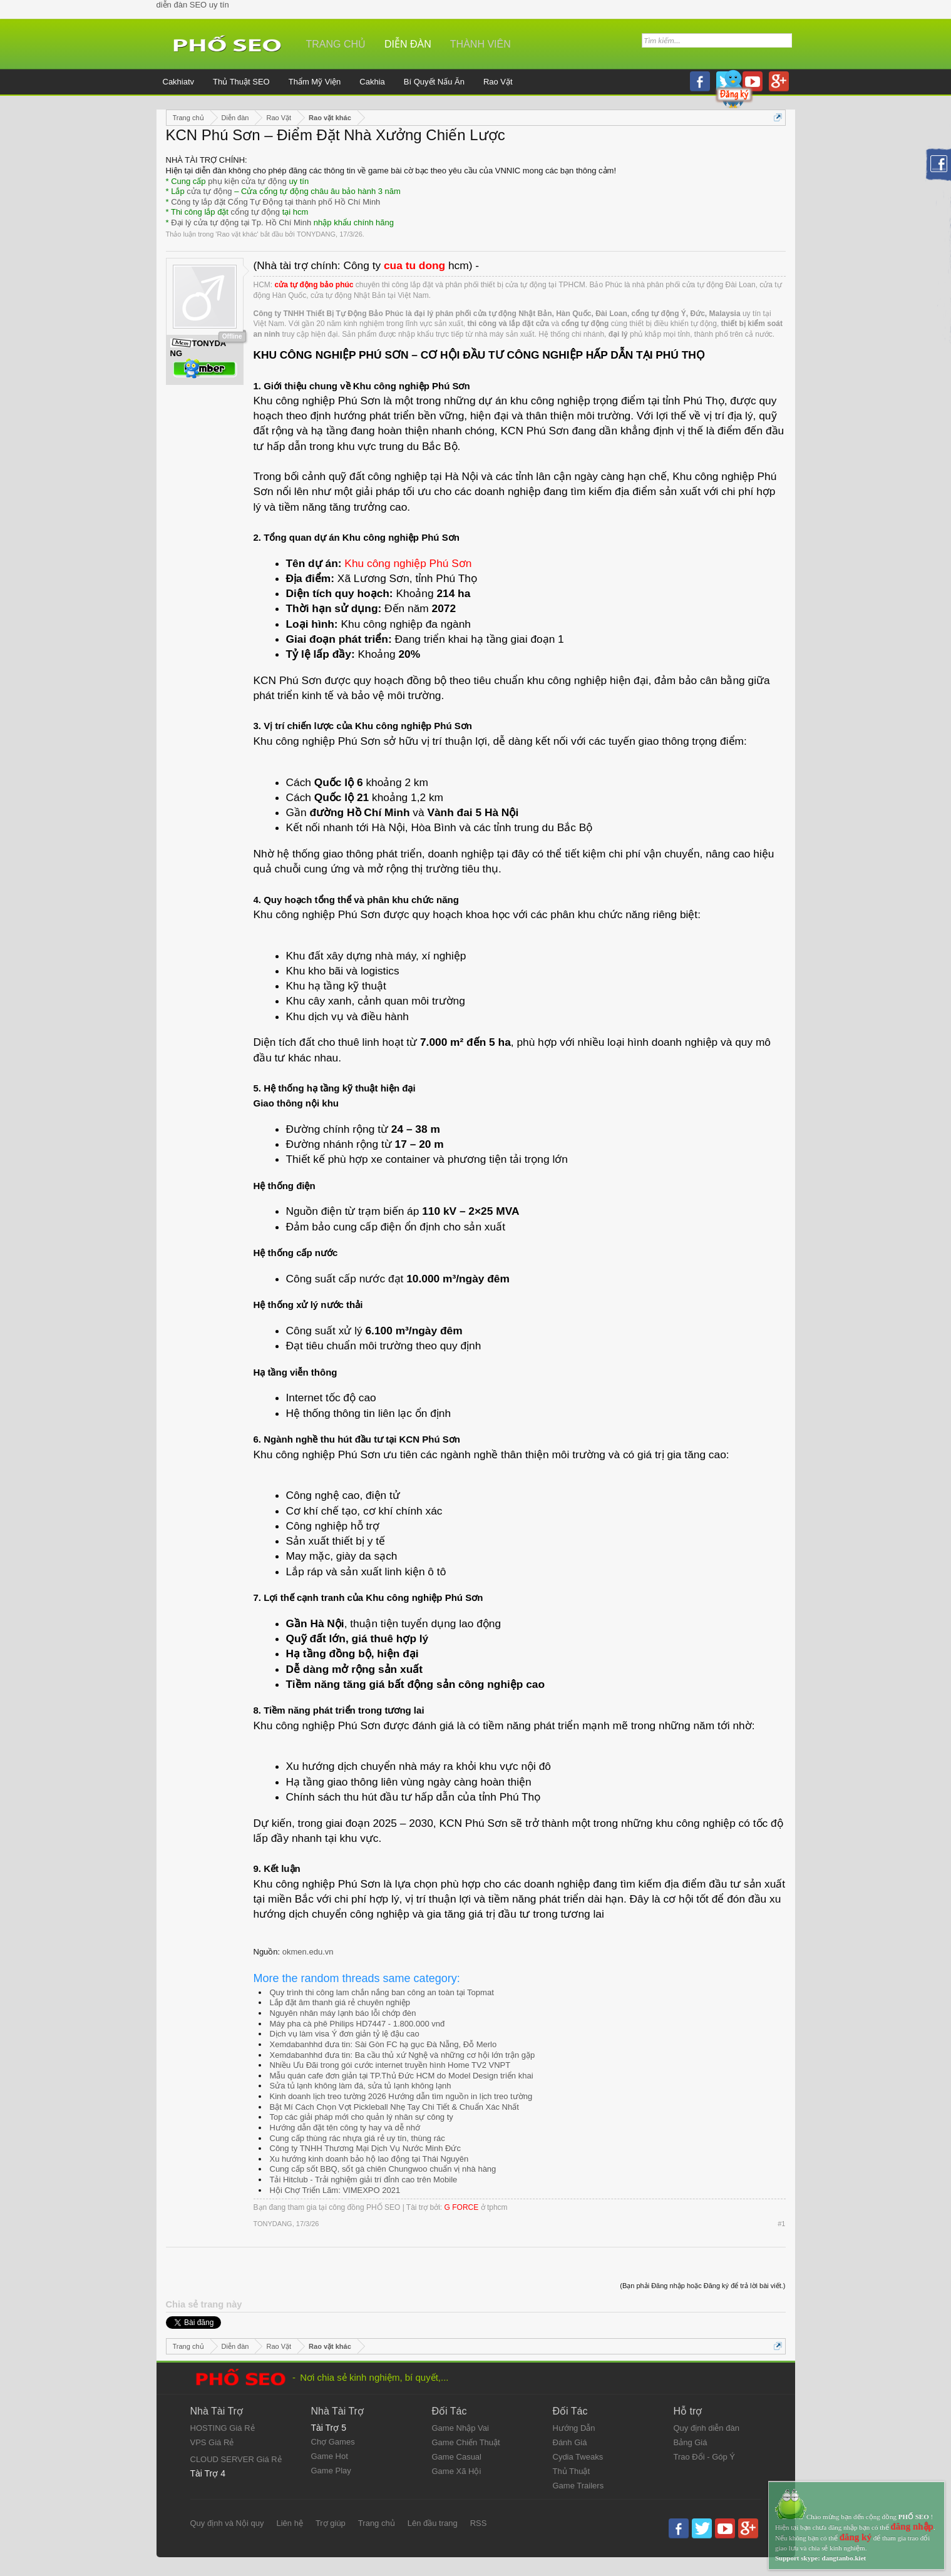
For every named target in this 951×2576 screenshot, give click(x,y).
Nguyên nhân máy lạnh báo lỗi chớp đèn (343, 2013)
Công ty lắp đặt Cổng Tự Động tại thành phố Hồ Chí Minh (275, 202)
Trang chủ (336, 44)
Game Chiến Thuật (466, 2442)
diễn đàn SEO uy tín (193, 4)
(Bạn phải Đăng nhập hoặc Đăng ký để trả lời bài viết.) (702, 2285)
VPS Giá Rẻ (212, 2442)
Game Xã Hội (456, 2471)
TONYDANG (316, 234)
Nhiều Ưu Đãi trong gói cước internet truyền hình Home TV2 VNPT (390, 2065)
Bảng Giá (690, 2442)
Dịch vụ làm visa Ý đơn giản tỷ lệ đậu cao (344, 2033)
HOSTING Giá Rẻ (222, 2428)
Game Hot (329, 2456)
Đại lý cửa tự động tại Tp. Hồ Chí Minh (241, 222)
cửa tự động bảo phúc (314, 284)
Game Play (331, 2470)
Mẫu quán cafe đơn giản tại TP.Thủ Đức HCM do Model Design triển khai (401, 2075)
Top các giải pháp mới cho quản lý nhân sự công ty (361, 2117)
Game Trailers (578, 2485)
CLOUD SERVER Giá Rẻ (236, 2459)
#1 (781, 2223)
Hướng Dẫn (574, 2428)
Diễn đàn (407, 44)
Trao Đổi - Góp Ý (705, 2456)
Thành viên (480, 44)
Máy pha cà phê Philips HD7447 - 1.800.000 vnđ (357, 2023)
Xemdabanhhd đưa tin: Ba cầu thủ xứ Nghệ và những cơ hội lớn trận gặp (402, 2055)
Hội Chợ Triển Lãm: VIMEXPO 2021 (335, 2190)
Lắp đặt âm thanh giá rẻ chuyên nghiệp (340, 2002)
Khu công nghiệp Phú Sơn (407, 563)
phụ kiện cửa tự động (247, 181)
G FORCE (462, 2207)
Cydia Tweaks (578, 2456)
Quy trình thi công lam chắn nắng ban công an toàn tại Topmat (382, 1992)
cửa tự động (209, 191)
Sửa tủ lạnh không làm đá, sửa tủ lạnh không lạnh (360, 2085)
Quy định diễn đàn (706, 2428)
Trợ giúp (331, 2523)
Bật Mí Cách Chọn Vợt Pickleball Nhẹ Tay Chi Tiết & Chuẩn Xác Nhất (394, 2107)
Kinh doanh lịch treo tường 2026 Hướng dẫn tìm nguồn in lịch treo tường (401, 2096)
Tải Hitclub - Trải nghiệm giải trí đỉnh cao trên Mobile (364, 2179)
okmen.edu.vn (308, 1951)
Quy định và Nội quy (227, 2523)
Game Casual (456, 2456)
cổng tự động (255, 212)
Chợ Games (333, 2441)
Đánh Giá (570, 2442)
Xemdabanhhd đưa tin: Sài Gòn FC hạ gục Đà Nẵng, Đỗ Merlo (383, 2044)
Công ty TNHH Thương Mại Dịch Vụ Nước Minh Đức (365, 2148)
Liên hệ (289, 2523)
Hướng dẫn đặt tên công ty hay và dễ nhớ (345, 2127)
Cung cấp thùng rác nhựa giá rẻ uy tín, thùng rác (357, 2138)
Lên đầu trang (433, 2523)
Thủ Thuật (571, 2471)
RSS (478, 2523)
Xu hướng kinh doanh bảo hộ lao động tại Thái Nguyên (369, 2159)
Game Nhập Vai (460, 2428)
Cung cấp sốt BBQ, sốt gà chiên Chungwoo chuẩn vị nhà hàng (383, 2169)
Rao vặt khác (237, 234)
